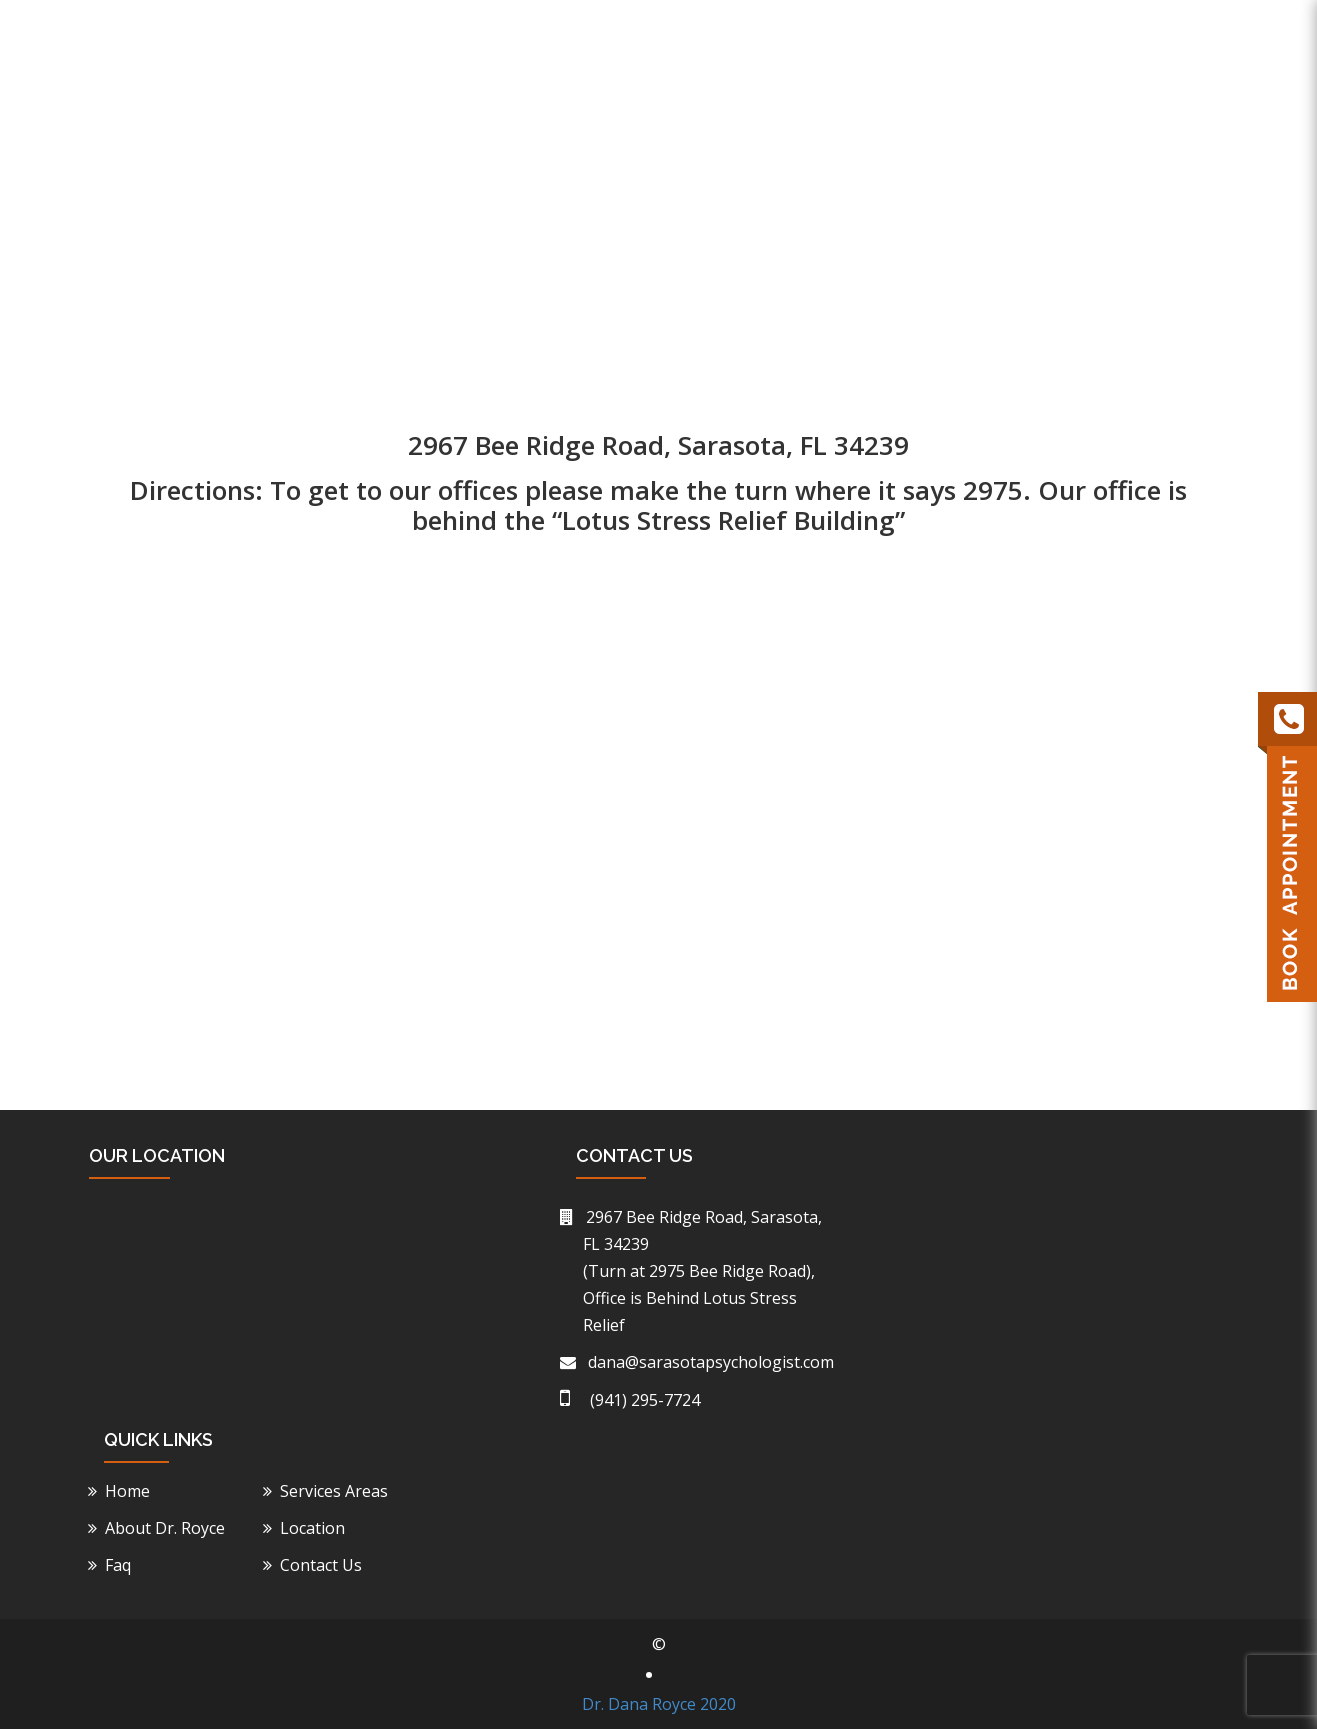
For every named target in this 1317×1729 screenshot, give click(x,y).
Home (582, 125)
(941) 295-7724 (1016, 27)
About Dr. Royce (706, 125)
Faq (1076, 125)
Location (989, 125)
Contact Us (1173, 125)
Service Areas (862, 125)
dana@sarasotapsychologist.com (708, 1362)
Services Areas (337, 1491)
